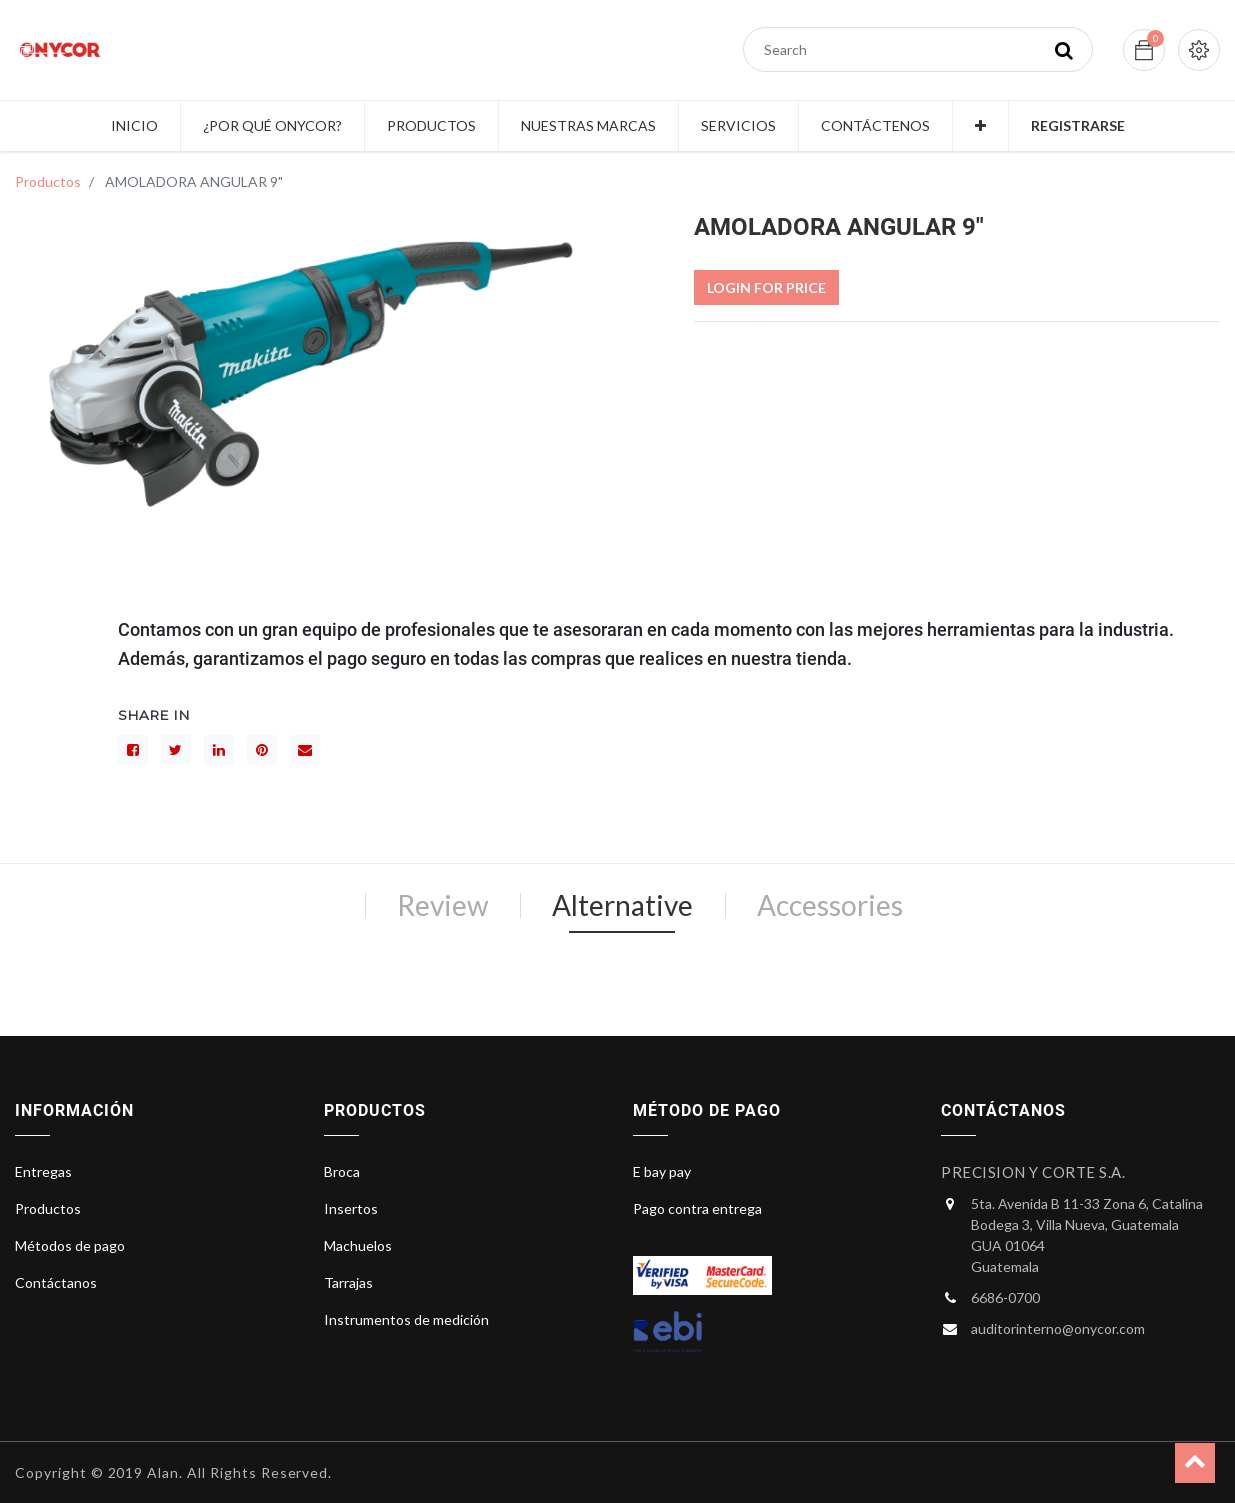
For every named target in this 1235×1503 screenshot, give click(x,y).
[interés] (262, 750)
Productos (48, 181)
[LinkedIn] (219, 750)
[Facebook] (133, 750)
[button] (980, 126)
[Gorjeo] (176, 750)
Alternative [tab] (622, 905)
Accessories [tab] (830, 905)
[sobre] (305, 750)
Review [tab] (442, 905)
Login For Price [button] (766, 287)
